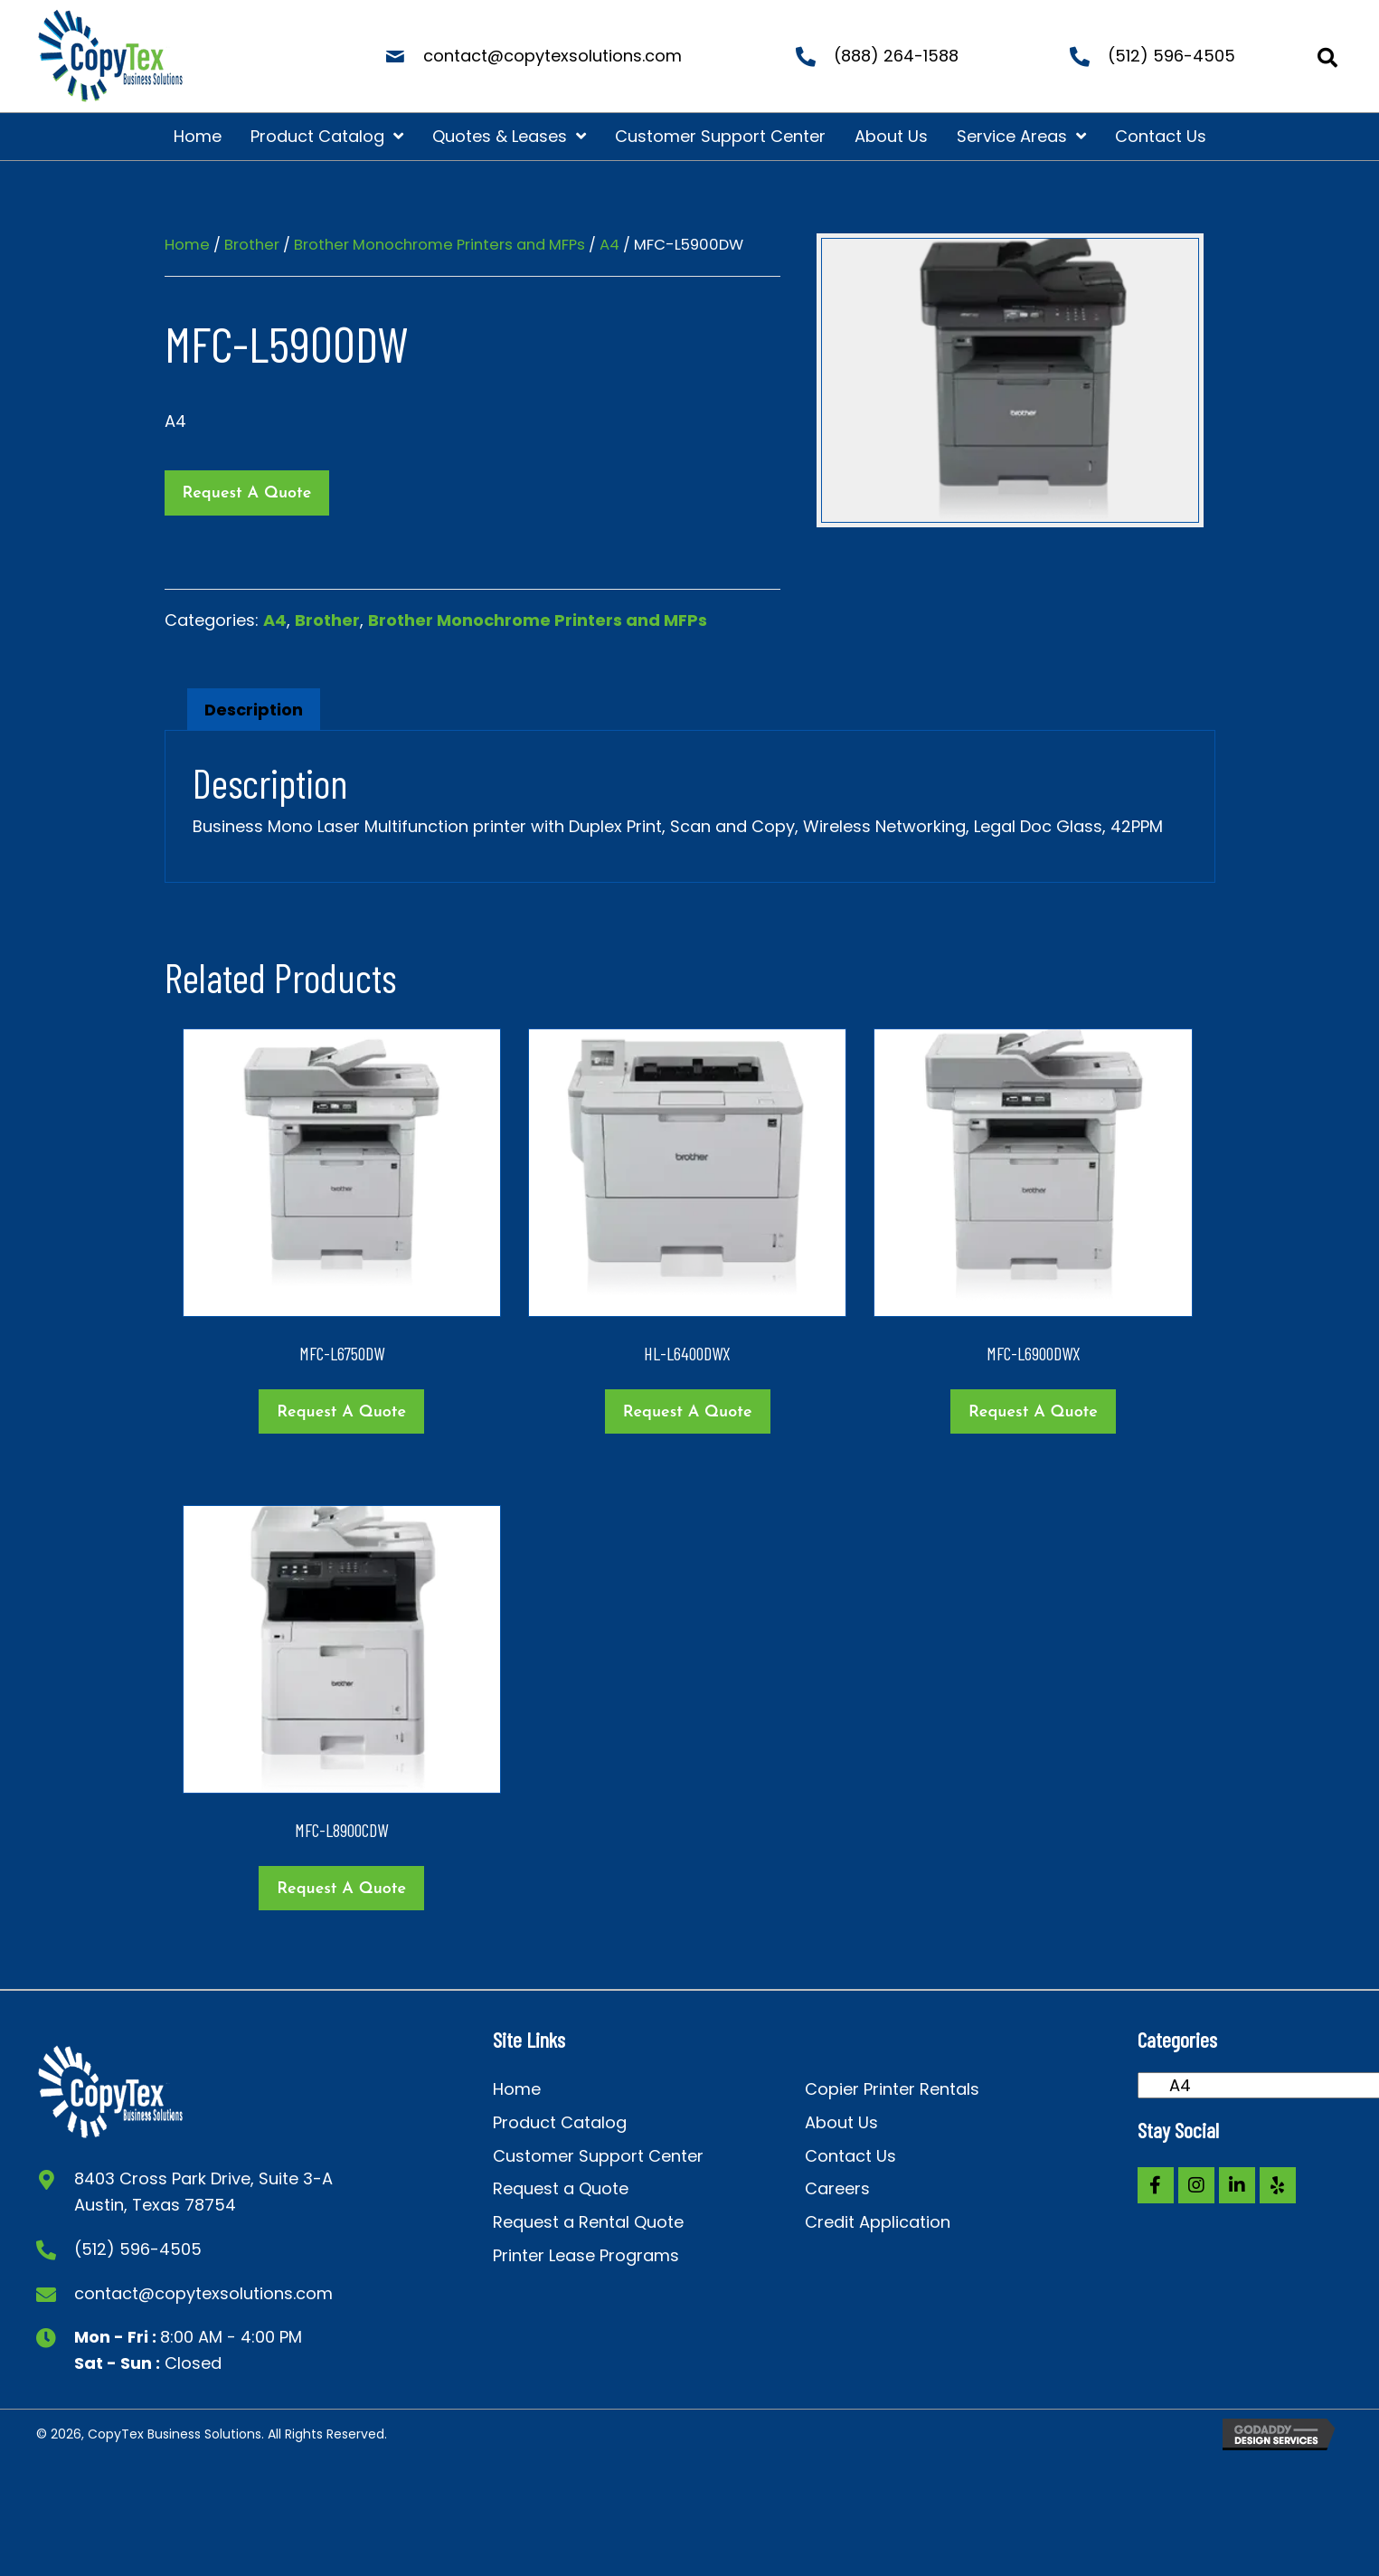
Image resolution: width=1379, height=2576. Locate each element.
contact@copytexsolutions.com (552, 55)
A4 (609, 244)
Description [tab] (253, 709)
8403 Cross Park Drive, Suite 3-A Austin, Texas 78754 (203, 2191)
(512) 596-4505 (1171, 55)
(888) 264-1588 (896, 55)
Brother (251, 244)
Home (187, 244)
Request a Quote (247, 493)
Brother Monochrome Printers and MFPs (439, 244)
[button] (1156, 2185)
